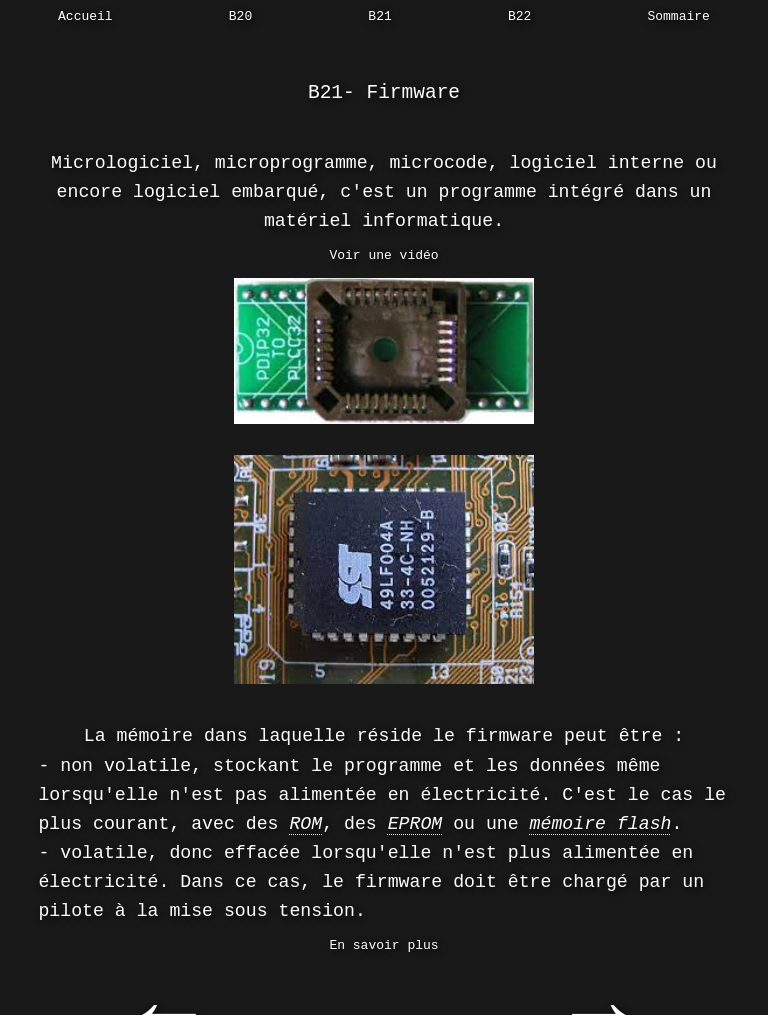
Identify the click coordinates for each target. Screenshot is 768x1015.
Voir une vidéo (383, 255)
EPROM (415, 824)
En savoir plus (383, 945)
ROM (305, 824)
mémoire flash (601, 824)
